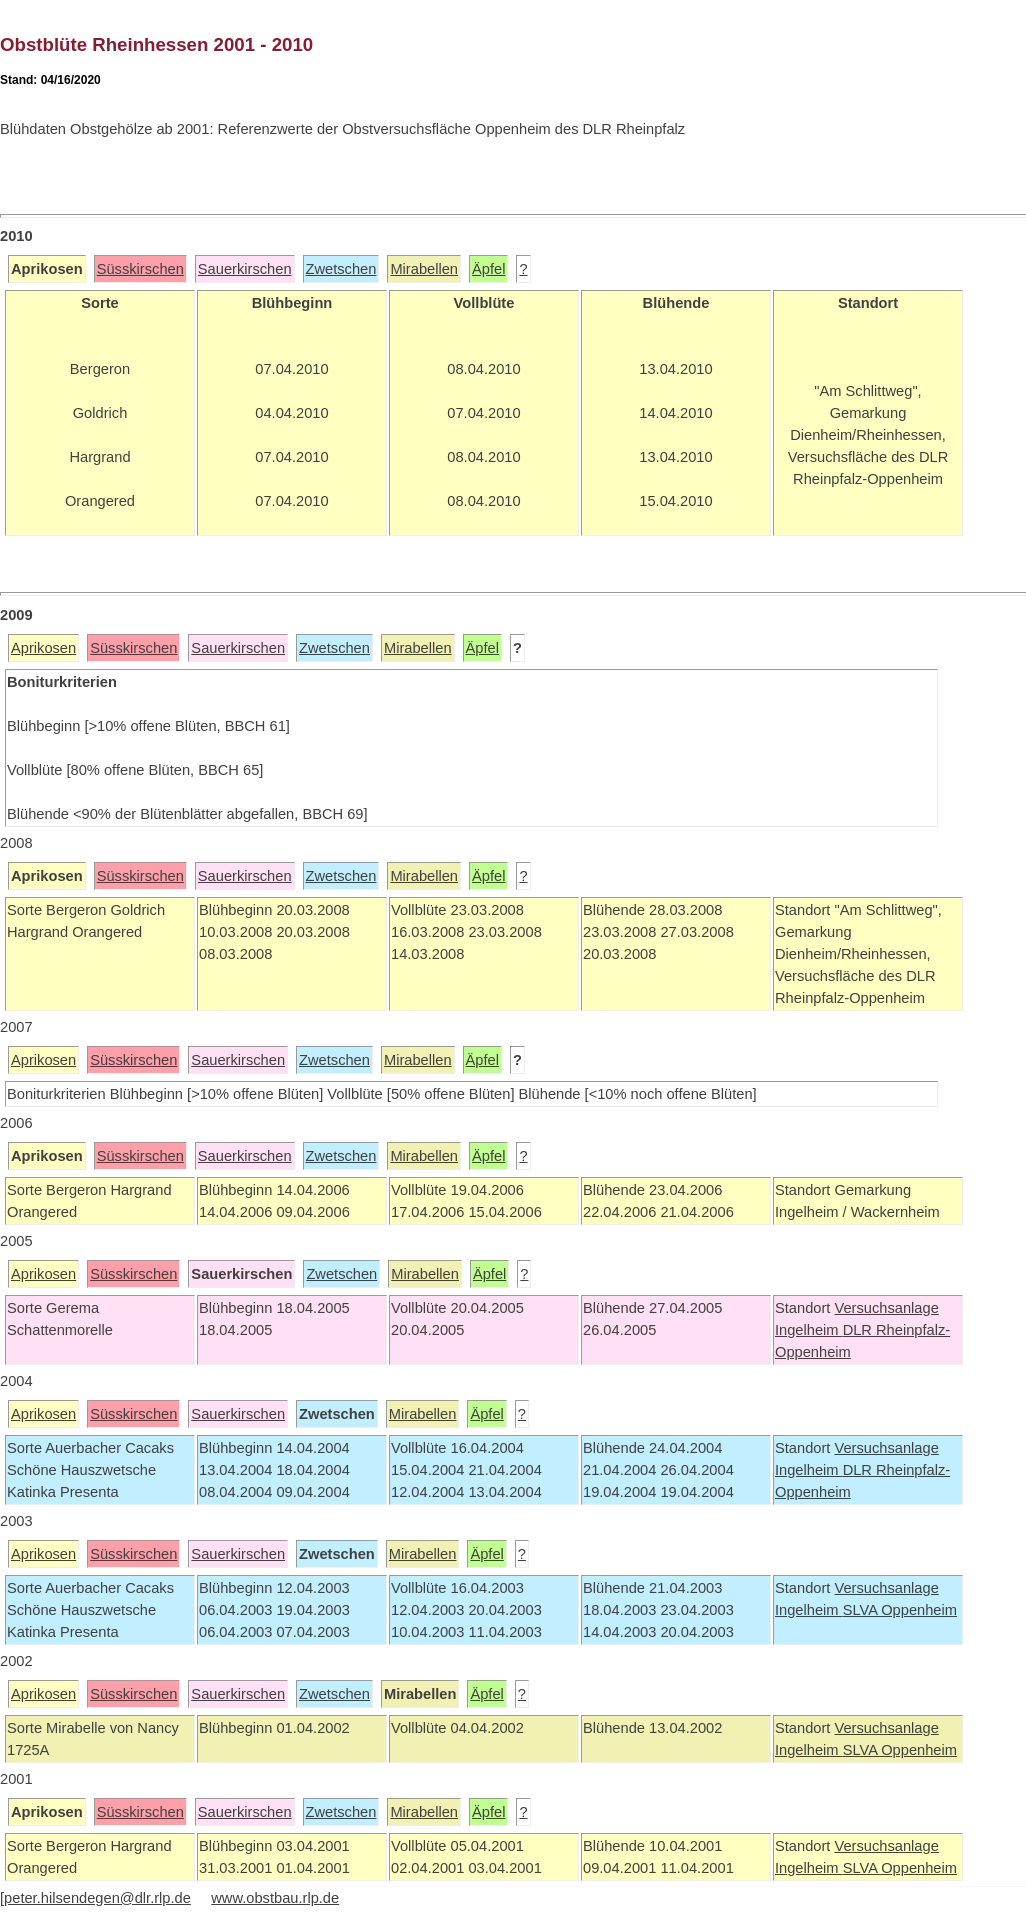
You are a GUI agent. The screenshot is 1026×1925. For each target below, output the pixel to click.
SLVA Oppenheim (900, 1610)
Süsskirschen (140, 269)
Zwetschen (341, 269)
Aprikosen (43, 648)
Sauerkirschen (245, 269)
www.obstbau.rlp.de (275, 1898)
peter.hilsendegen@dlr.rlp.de (97, 1898)
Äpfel (488, 269)
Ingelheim (809, 1330)
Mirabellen (424, 269)
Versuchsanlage (886, 1308)
